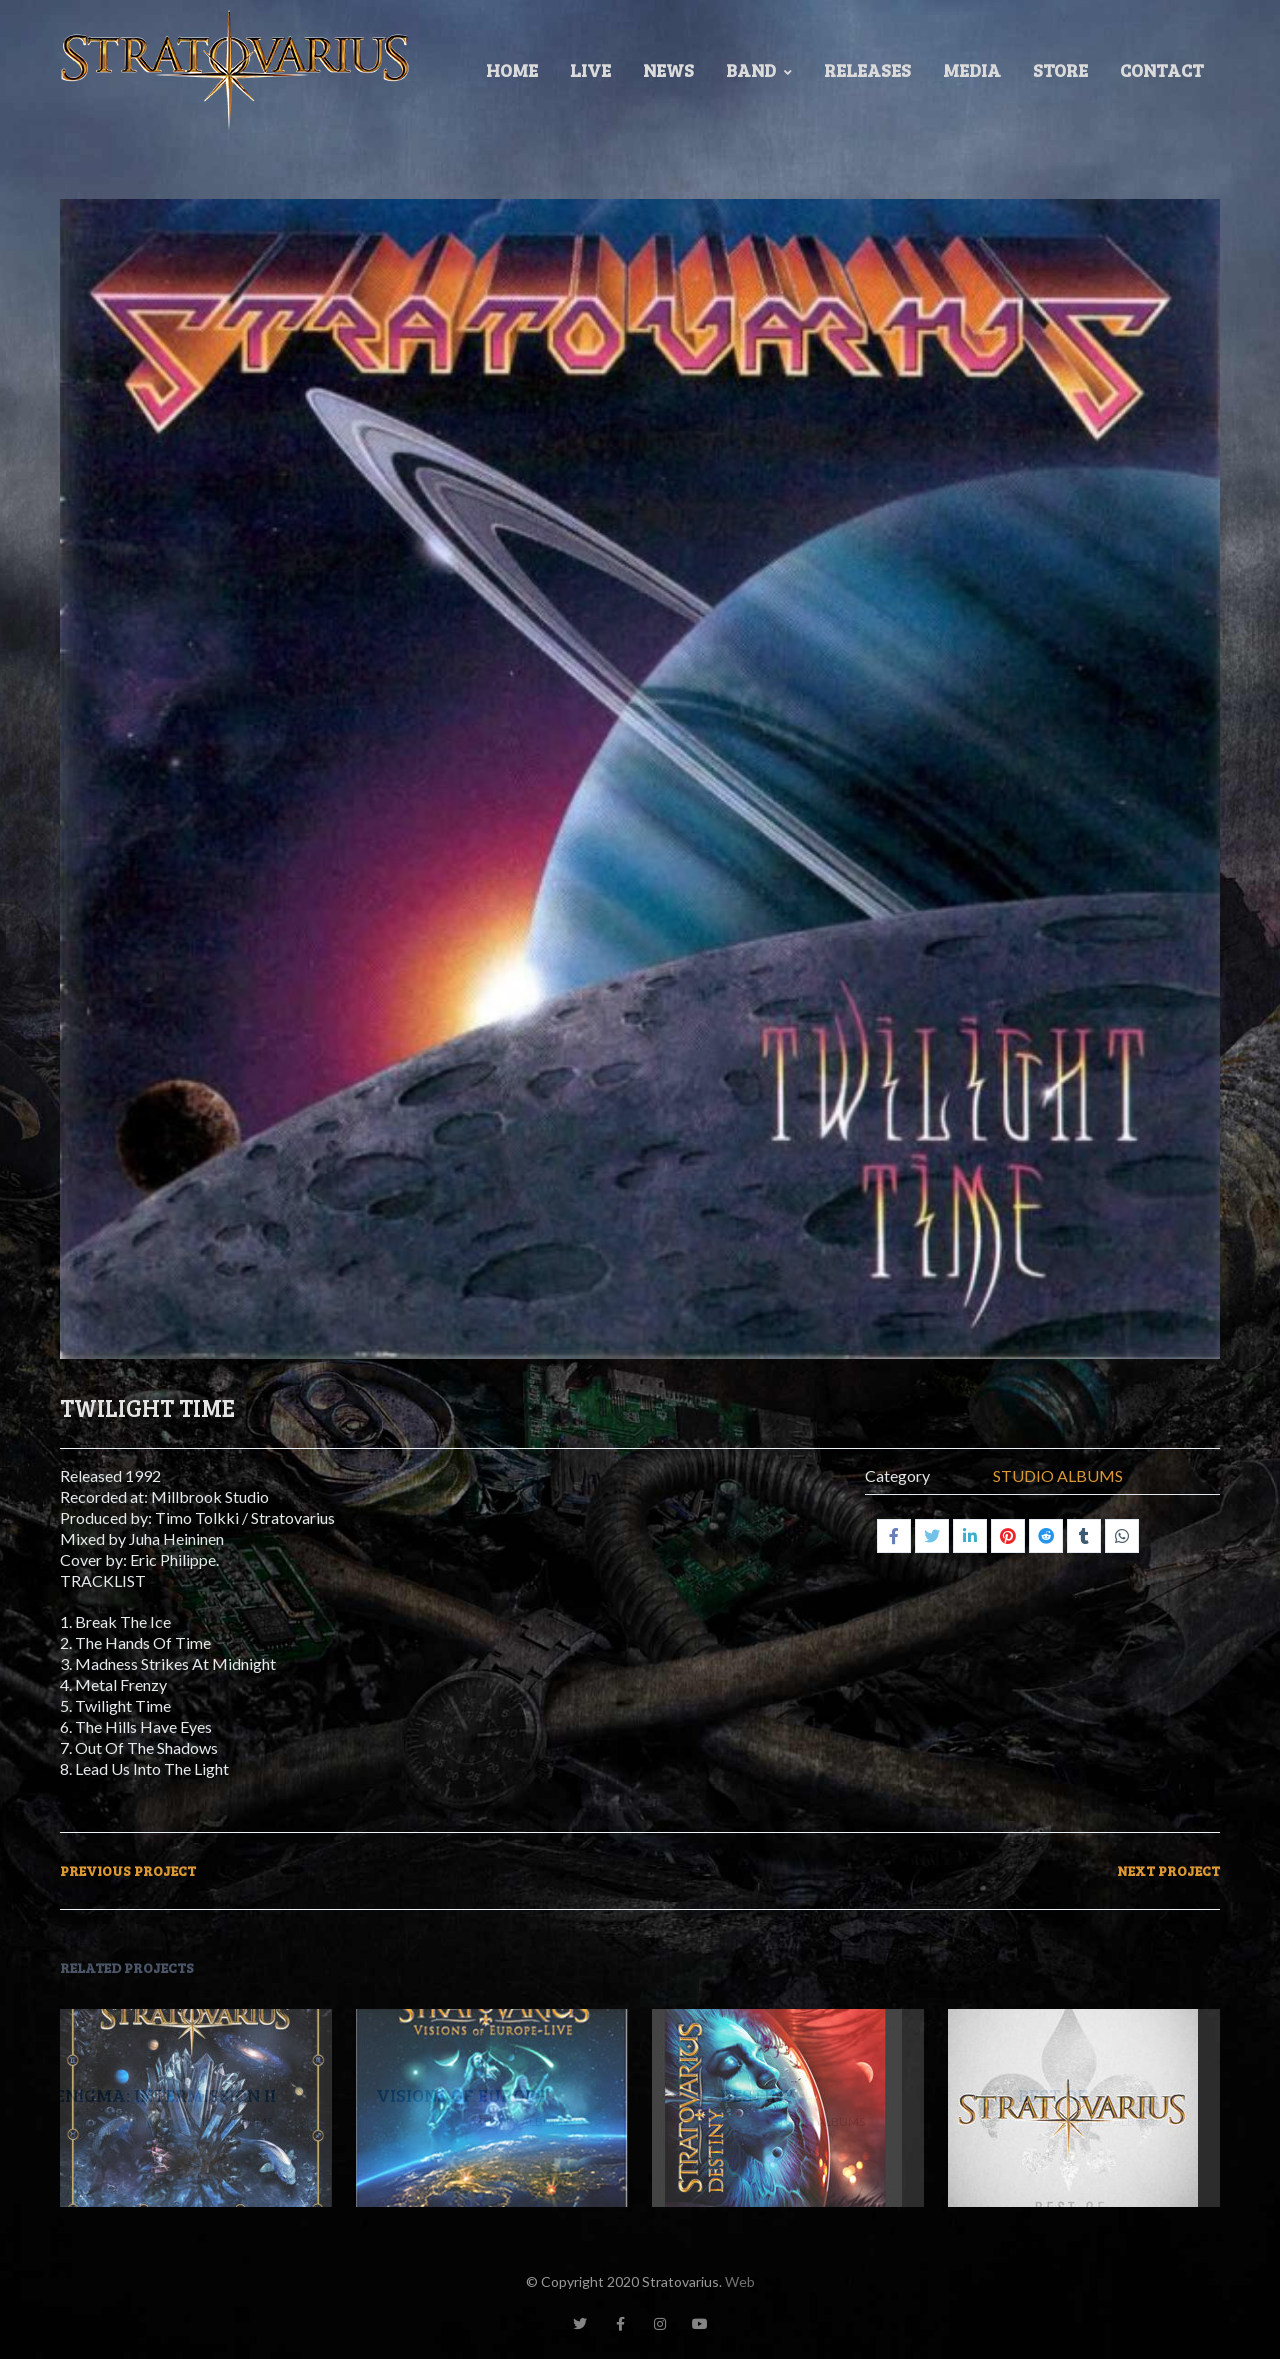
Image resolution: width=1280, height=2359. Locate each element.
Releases (867, 70)
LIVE (590, 70)
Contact (1162, 70)
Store (1060, 70)
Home (512, 70)
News (668, 70)
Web (740, 2280)
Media (972, 70)
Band (759, 70)
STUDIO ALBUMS (1058, 1474)
